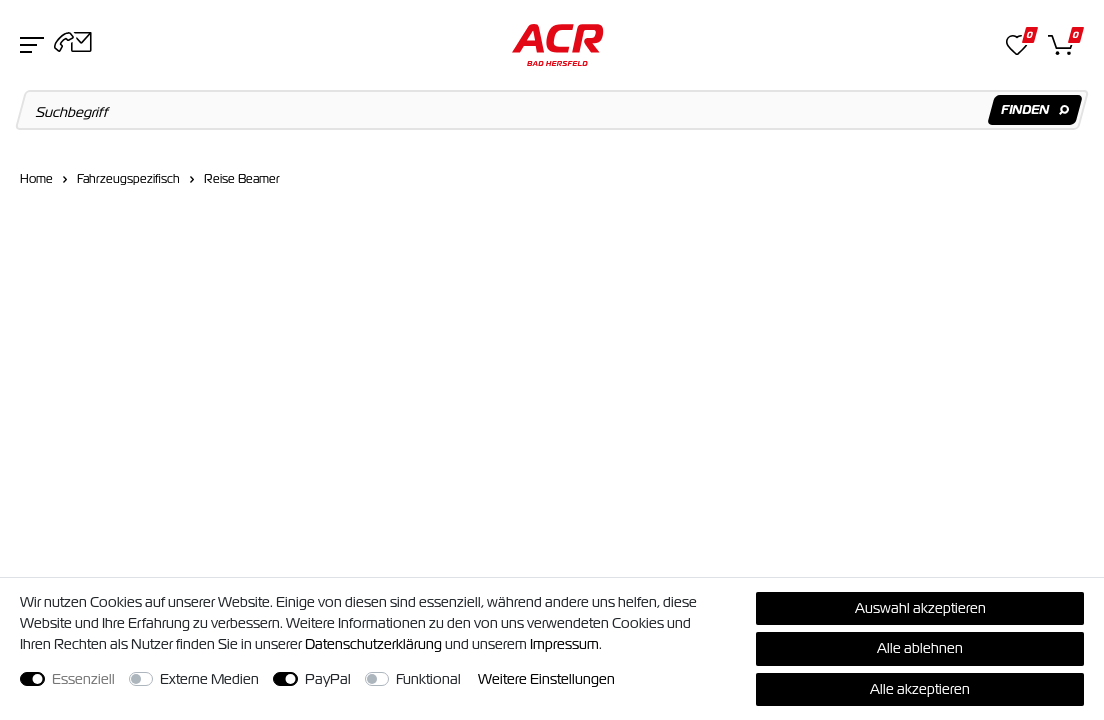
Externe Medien (209, 679)
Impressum (564, 644)
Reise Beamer (242, 179)
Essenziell (83, 679)
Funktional (428, 679)
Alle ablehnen (920, 648)
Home (36, 179)
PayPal (328, 679)
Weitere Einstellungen (546, 679)
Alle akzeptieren (920, 689)
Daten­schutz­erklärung (373, 644)
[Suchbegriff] (552, 110)
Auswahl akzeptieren (920, 608)
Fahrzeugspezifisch (128, 179)
